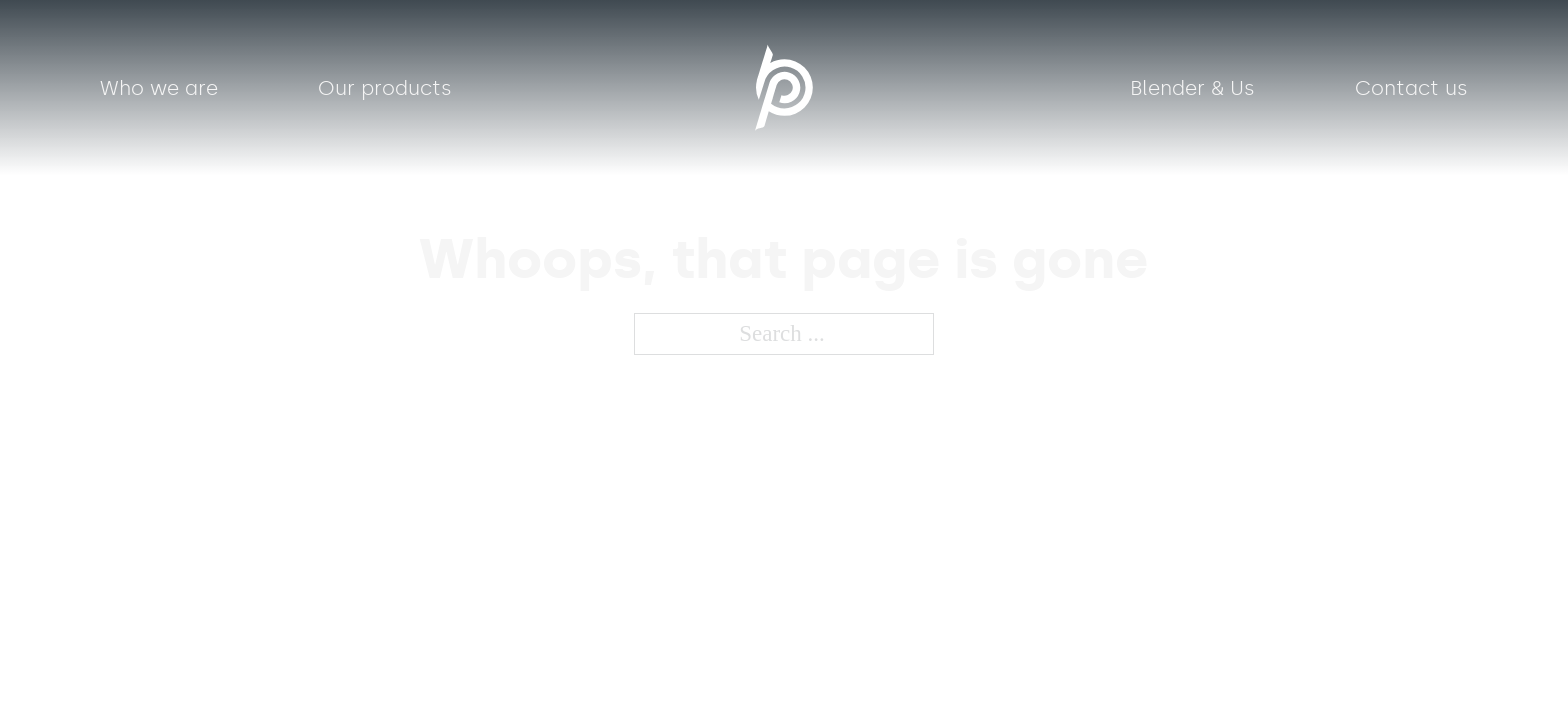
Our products (385, 88)
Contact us (1411, 88)
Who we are (159, 88)
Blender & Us (1192, 88)
